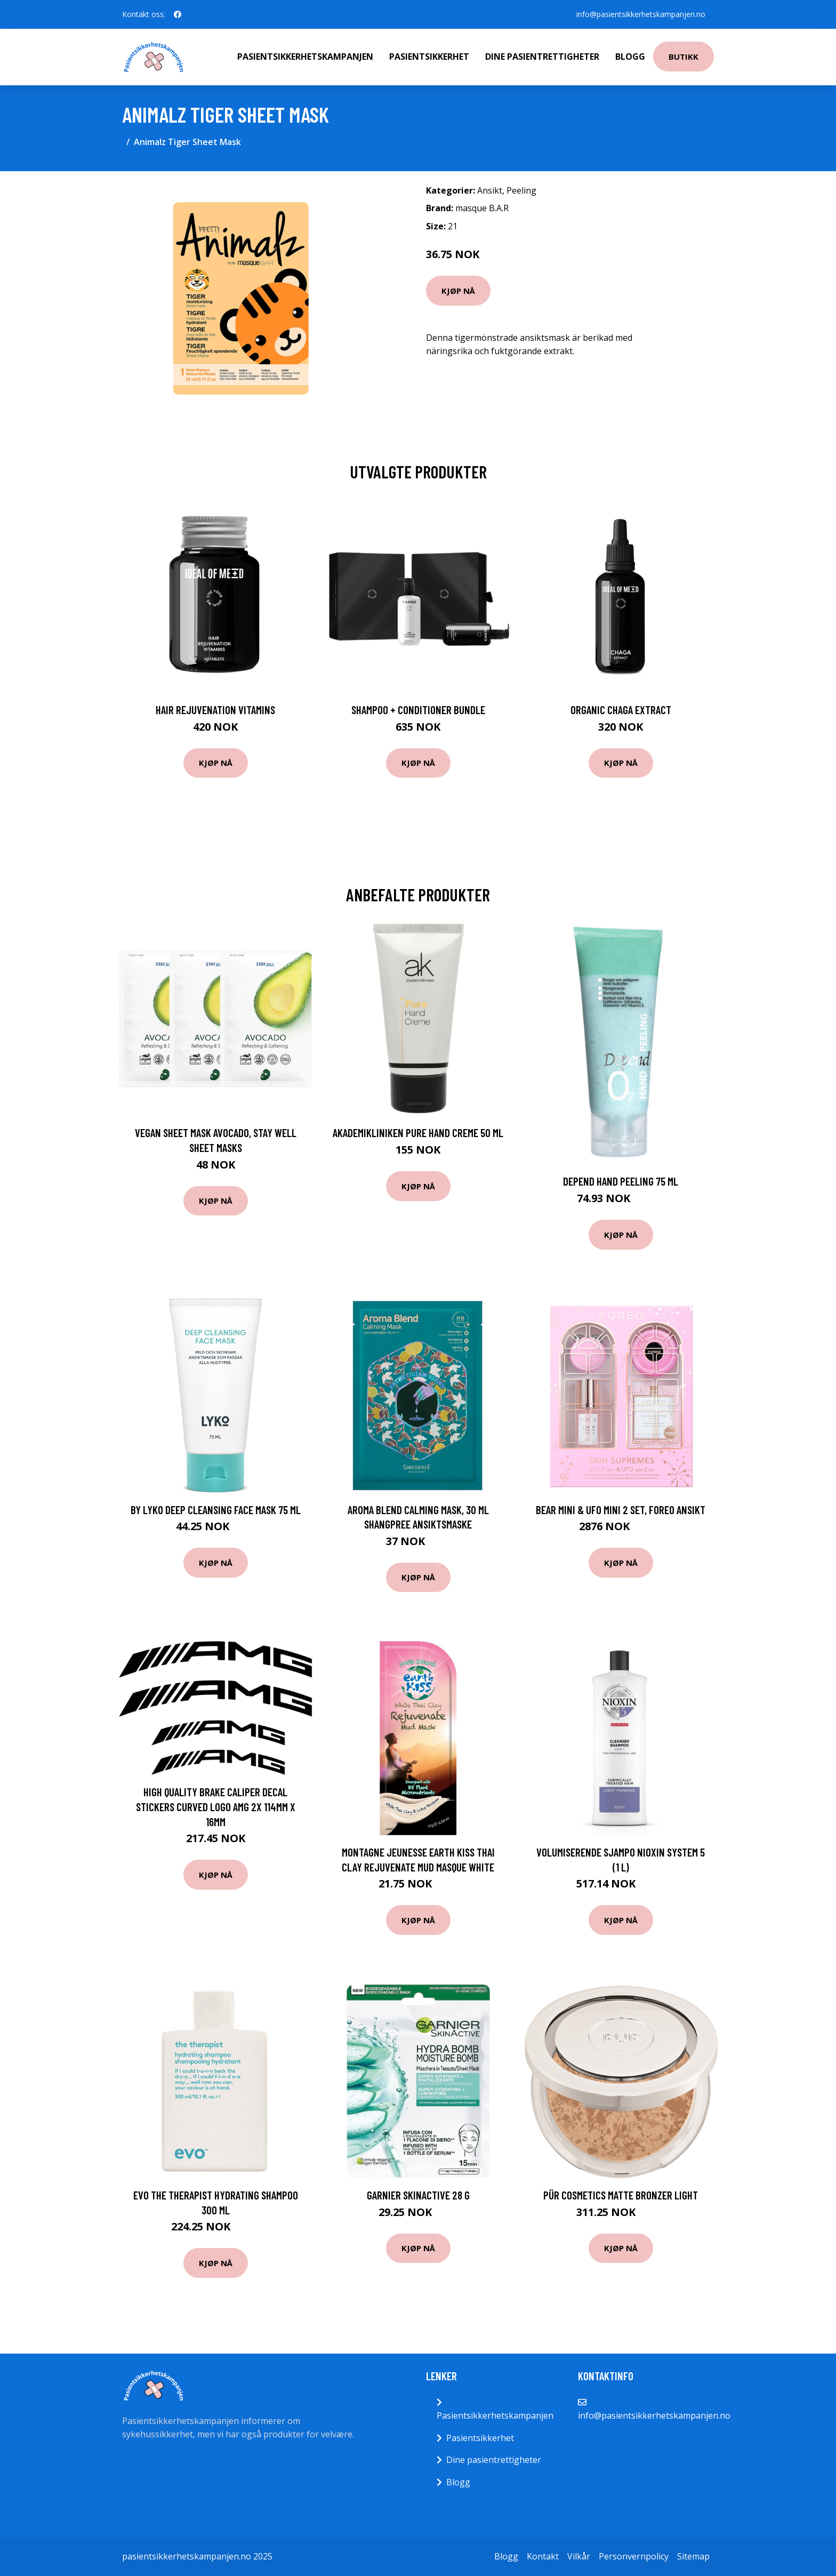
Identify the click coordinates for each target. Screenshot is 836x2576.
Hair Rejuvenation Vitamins (215, 709)
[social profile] (178, 14)
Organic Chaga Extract (620, 709)
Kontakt (543, 2556)
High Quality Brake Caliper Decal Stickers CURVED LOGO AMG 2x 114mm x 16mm (215, 1806)
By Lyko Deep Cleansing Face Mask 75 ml (216, 1509)
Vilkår (578, 2556)
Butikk (683, 56)
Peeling (521, 190)
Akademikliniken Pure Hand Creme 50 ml (418, 1132)
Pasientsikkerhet (429, 56)
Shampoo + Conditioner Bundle (418, 709)
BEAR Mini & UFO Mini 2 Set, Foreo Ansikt (620, 1509)
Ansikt (489, 190)
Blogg (630, 56)
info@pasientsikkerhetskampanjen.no (640, 14)
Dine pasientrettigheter (542, 56)
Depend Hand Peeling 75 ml (620, 1181)
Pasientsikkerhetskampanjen (305, 56)
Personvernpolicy (634, 2556)
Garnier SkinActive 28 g (418, 2195)
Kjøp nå (458, 290)
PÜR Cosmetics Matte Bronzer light (620, 2195)
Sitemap (693, 2556)
